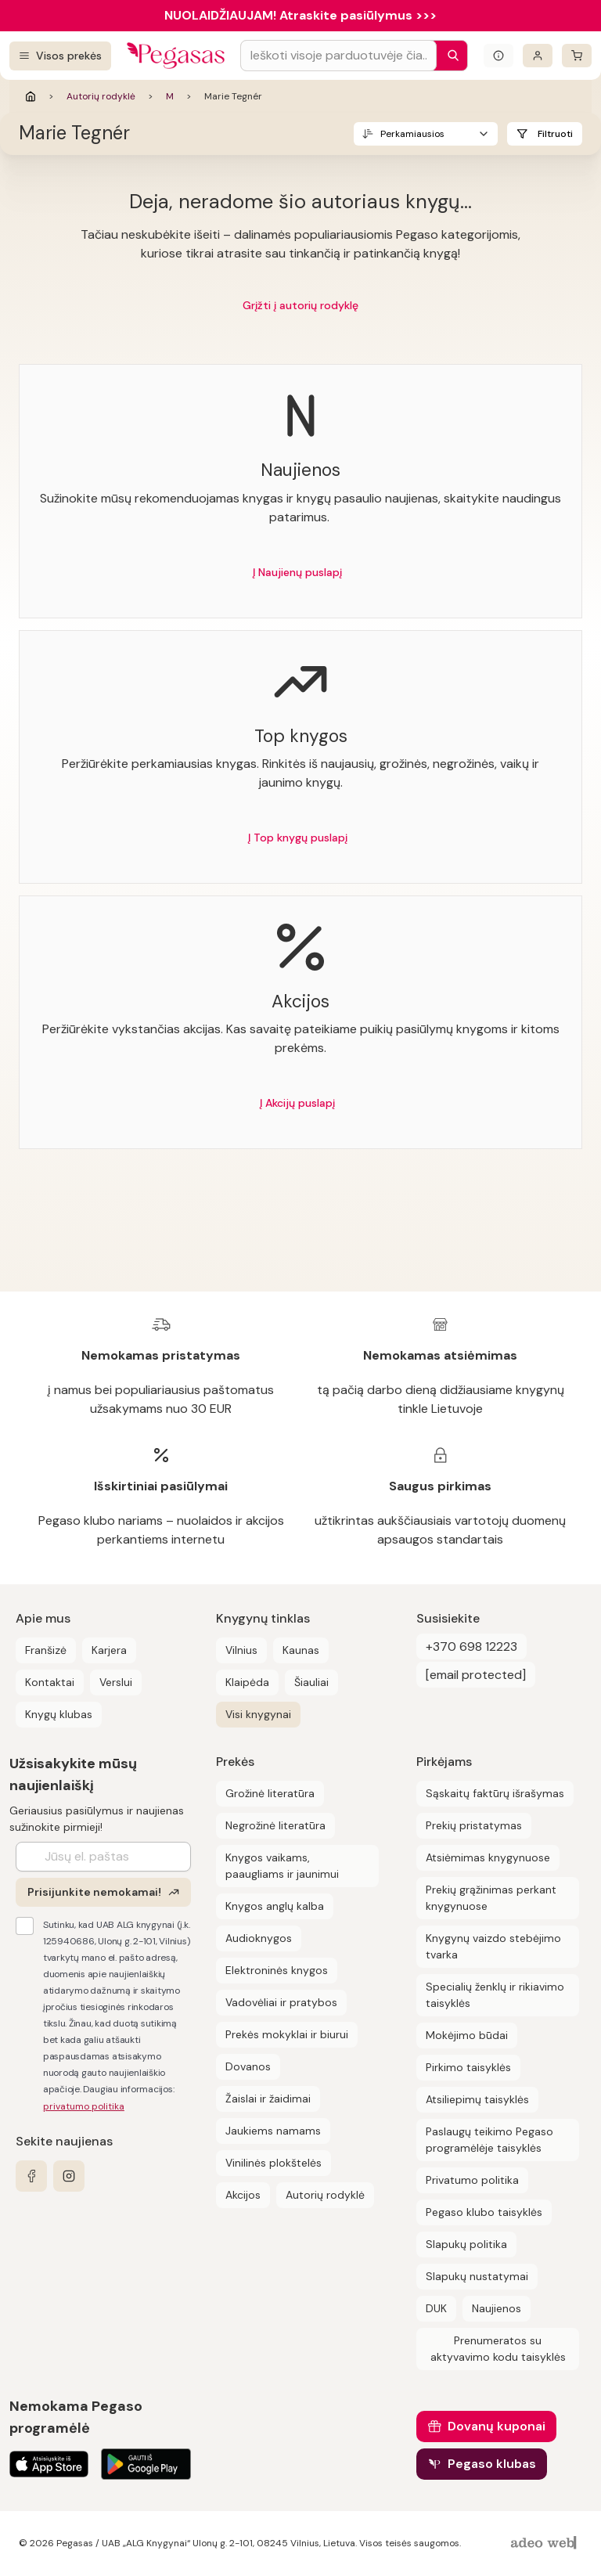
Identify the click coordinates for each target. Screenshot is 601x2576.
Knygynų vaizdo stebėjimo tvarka (493, 1946)
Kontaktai (49, 1682)
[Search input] (338, 55)
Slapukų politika (466, 2244)
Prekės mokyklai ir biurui (286, 2034)
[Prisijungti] (537, 55)
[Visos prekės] (60, 55)
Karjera (109, 1650)
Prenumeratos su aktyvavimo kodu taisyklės (498, 2348)
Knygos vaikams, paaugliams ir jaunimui (282, 1865)
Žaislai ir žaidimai (268, 2098)
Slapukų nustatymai (477, 2276)
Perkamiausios (412, 134)
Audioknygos (258, 1938)
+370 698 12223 (471, 1646)
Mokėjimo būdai (467, 2035)
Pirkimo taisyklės (468, 2067)
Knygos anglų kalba (274, 1906)
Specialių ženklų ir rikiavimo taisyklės (495, 1995)
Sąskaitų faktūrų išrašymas (495, 1793)
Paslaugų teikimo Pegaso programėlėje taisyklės (489, 2139)
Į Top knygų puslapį (297, 837)
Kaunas (301, 1650)
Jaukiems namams (273, 2131)
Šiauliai (311, 1682)
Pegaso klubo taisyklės (484, 2212)
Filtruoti (555, 134)
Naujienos (496, 2308)
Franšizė (46, 1650)
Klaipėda (247, 1682)
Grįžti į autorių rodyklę (300, 305)
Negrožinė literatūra (275, 1825)
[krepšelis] (577, 55)
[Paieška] (449, 55)
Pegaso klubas (492, 2463)
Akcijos (243, 2195)
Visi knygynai (258, 1714)
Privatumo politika (472, 2180)
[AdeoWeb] (545, 2543)
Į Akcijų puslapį (297, 1103)
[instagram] (69, 2176)
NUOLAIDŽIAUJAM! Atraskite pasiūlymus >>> (300, 15)
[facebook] (31, 2176)
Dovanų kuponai (496, 2426)
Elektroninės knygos (276, 1970)
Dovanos (248, 2066)
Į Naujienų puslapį (297, 572)
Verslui (115, 1682)
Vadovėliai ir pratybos (281, 2002)
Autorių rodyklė (101, 96)
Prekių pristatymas (474, 1825)
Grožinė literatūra (270, 1793)
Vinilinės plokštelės (273, 2163)
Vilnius (241, 1650)
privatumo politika (83, 2106)
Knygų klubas (58, 1714)
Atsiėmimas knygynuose (488, 1857)
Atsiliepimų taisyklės (477, 2099)
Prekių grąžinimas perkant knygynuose (491, 1897)
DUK (436, 2308)
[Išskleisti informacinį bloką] (498, 55)
